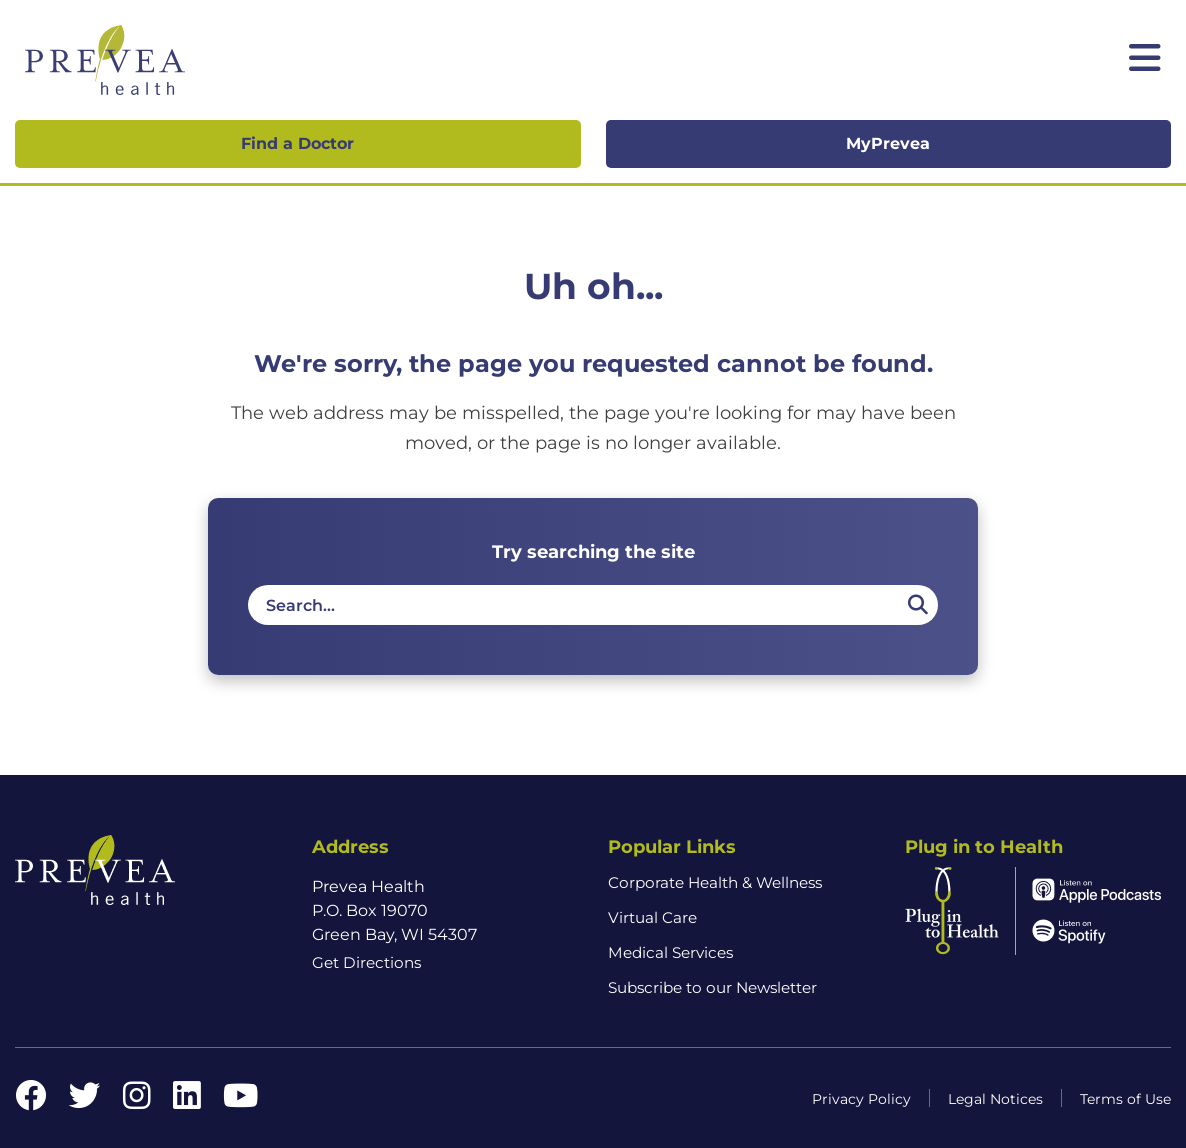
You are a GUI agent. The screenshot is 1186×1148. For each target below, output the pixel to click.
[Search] (917, 605)
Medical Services (670, 952)
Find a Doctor (297, 143)
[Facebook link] (31, 1101)
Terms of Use (1125, 1099)
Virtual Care (652, 917)
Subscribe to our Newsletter (712, 987)
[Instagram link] (137, 1101)
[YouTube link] (240, 1101)
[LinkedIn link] (187, 1101)
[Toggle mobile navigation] (1145, 60)
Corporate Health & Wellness (715, 882)
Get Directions (366, 962)
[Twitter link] (85, 1101)
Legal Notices (995, 1099)
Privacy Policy (861, 1099)
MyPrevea (888, 143)
